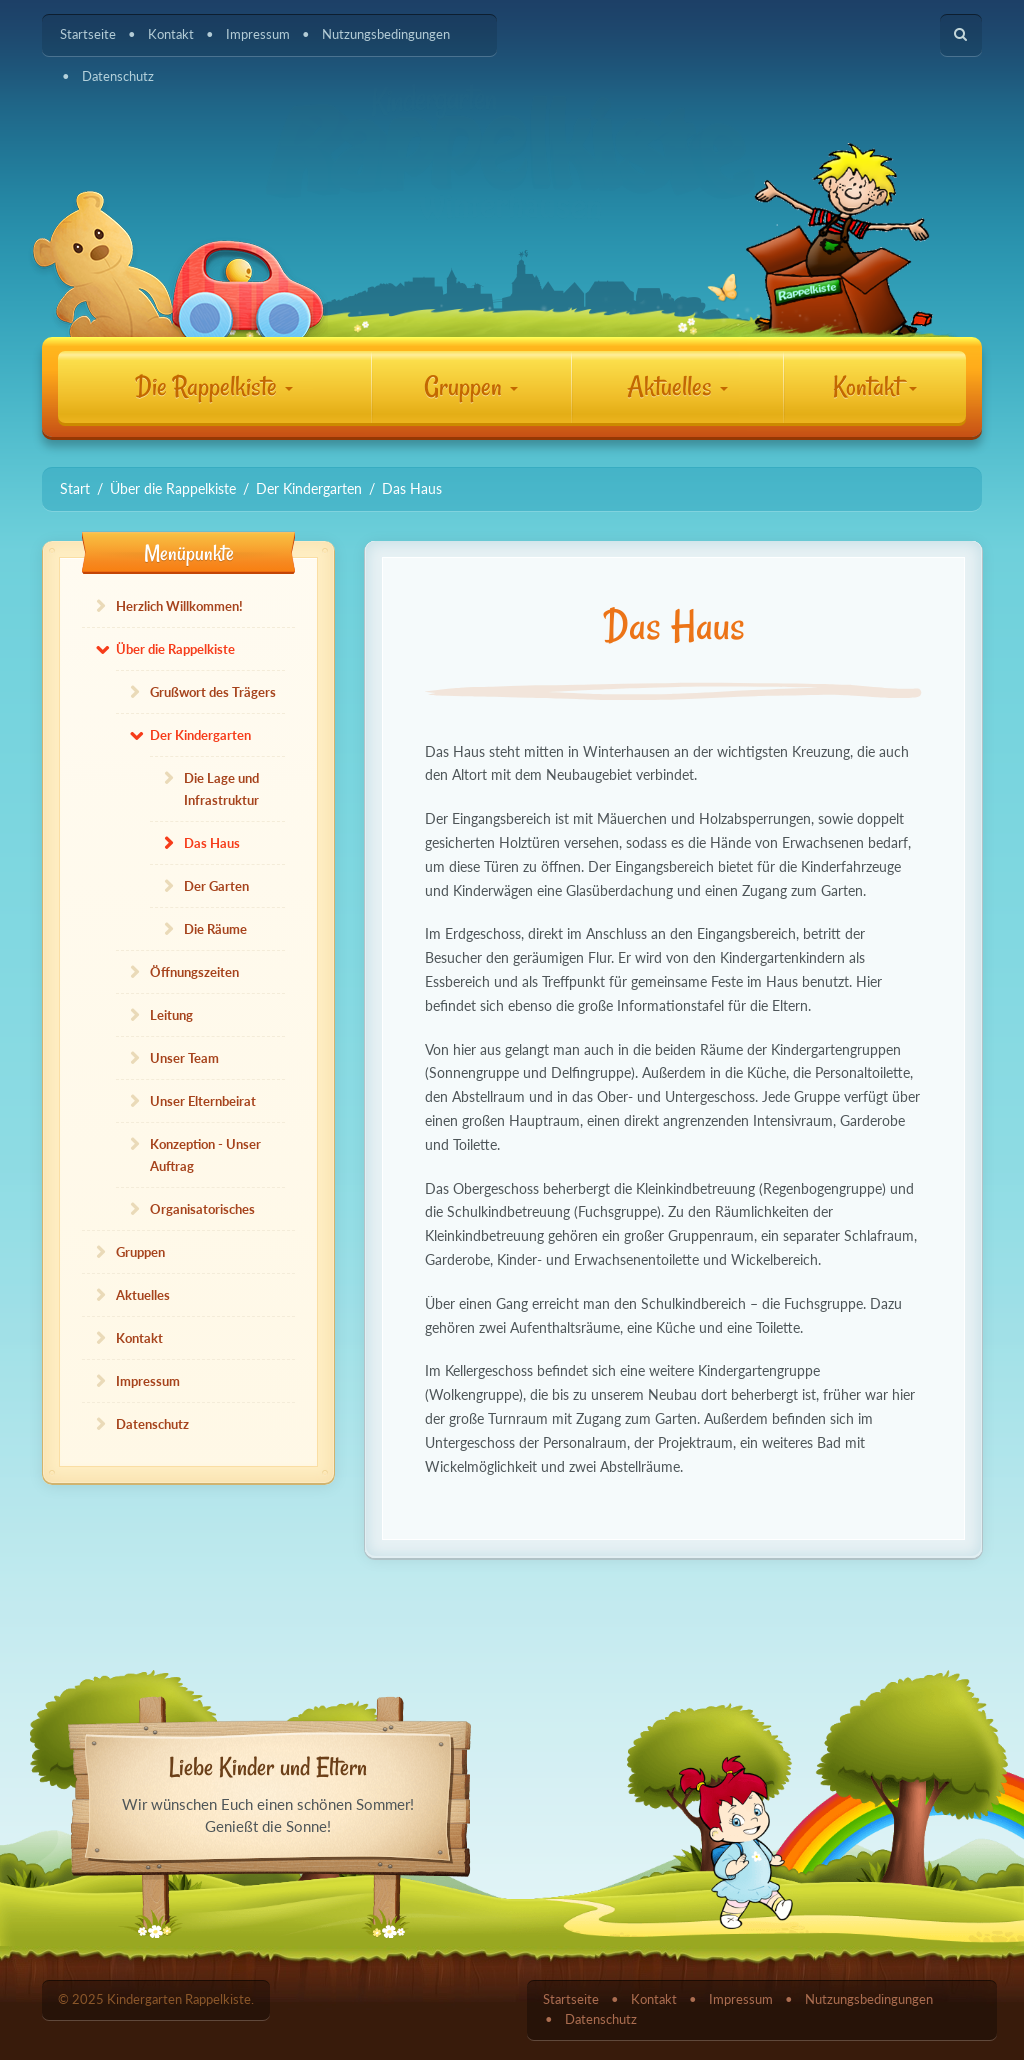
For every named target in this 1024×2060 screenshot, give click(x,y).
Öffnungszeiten (194, 972)
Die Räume (215, 929)
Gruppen (471, 386)
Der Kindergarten (200, 735)
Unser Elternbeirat (203, 1101)
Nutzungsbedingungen (386, 34)
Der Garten (216, 886)
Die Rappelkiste (214, 386)
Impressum (258, 34)
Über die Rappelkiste (175, 649)
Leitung (171, 1015)
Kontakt (171, 34)
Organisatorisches (202, 1209)
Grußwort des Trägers (213, 692)
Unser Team (184, 1058)
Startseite (88, 34)
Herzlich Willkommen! (179, 606)
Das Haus (212, 843)
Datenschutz (118, 76)
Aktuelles (677, 386)
